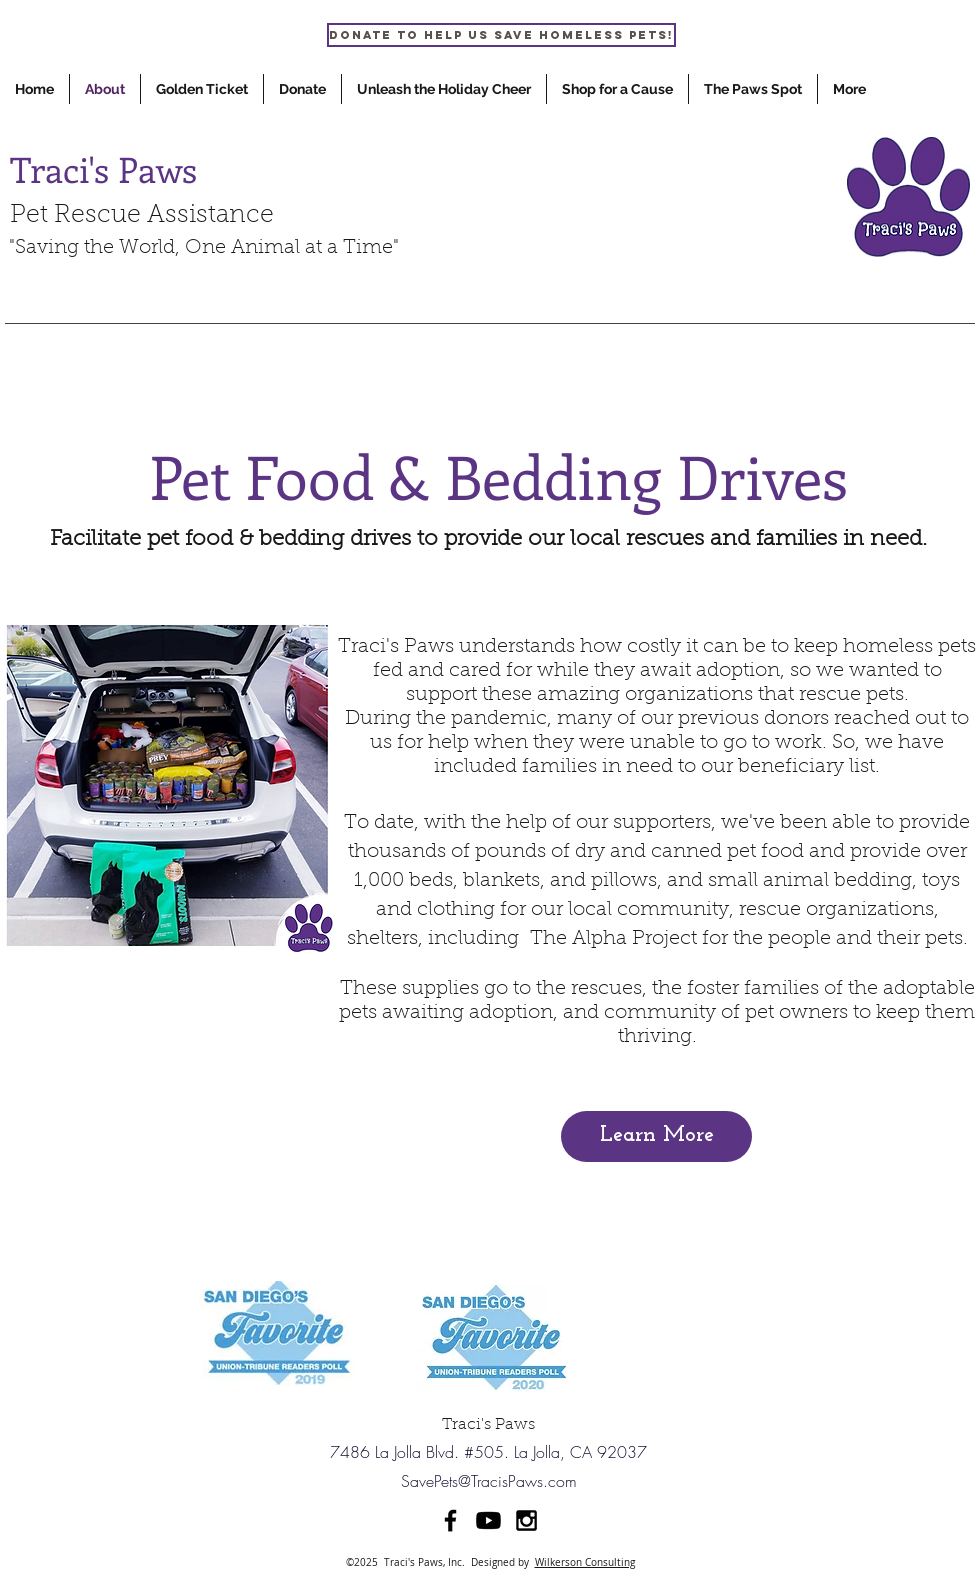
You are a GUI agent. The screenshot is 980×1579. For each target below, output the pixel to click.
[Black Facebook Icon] (450, 1520)
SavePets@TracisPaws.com (489, 1481)
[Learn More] (656, 1136)
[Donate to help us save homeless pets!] (501, 35)
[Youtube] (488, 1520)
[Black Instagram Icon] (526, 1520)
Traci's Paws (103, 168)
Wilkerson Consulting (585, 1562)
